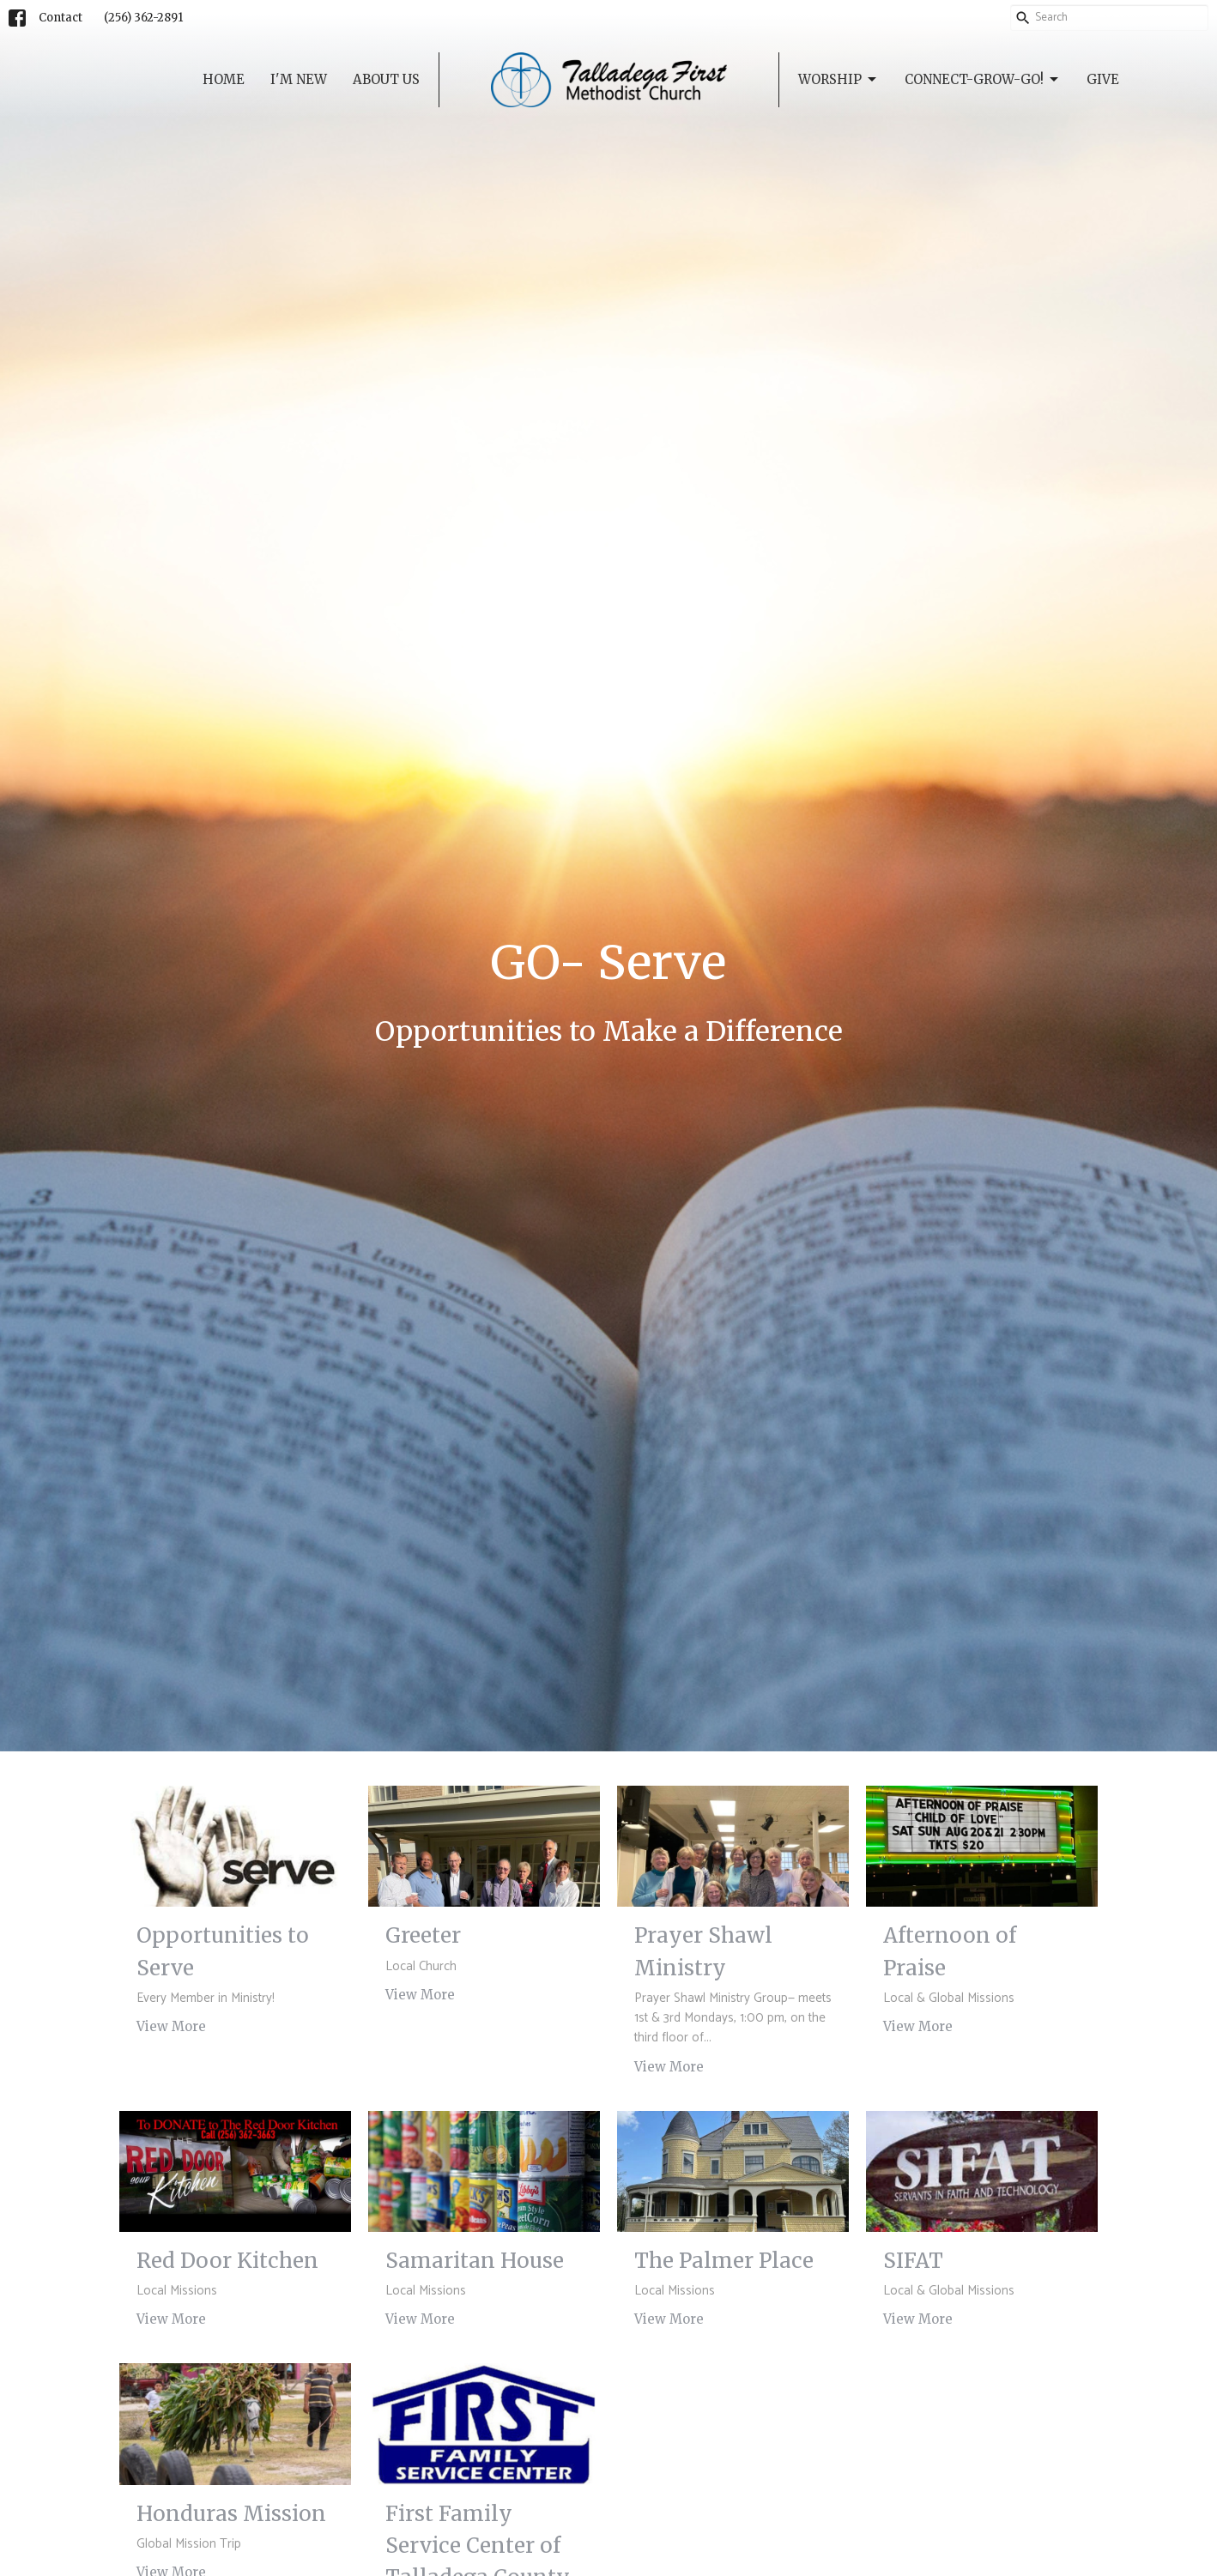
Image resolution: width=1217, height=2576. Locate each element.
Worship (838, 79)
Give (1103, 79)
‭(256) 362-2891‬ (143, 17)
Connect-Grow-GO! (983, 79)
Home (224, 79)
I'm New (298, 79)
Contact (60, 17)
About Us (386, 79)
